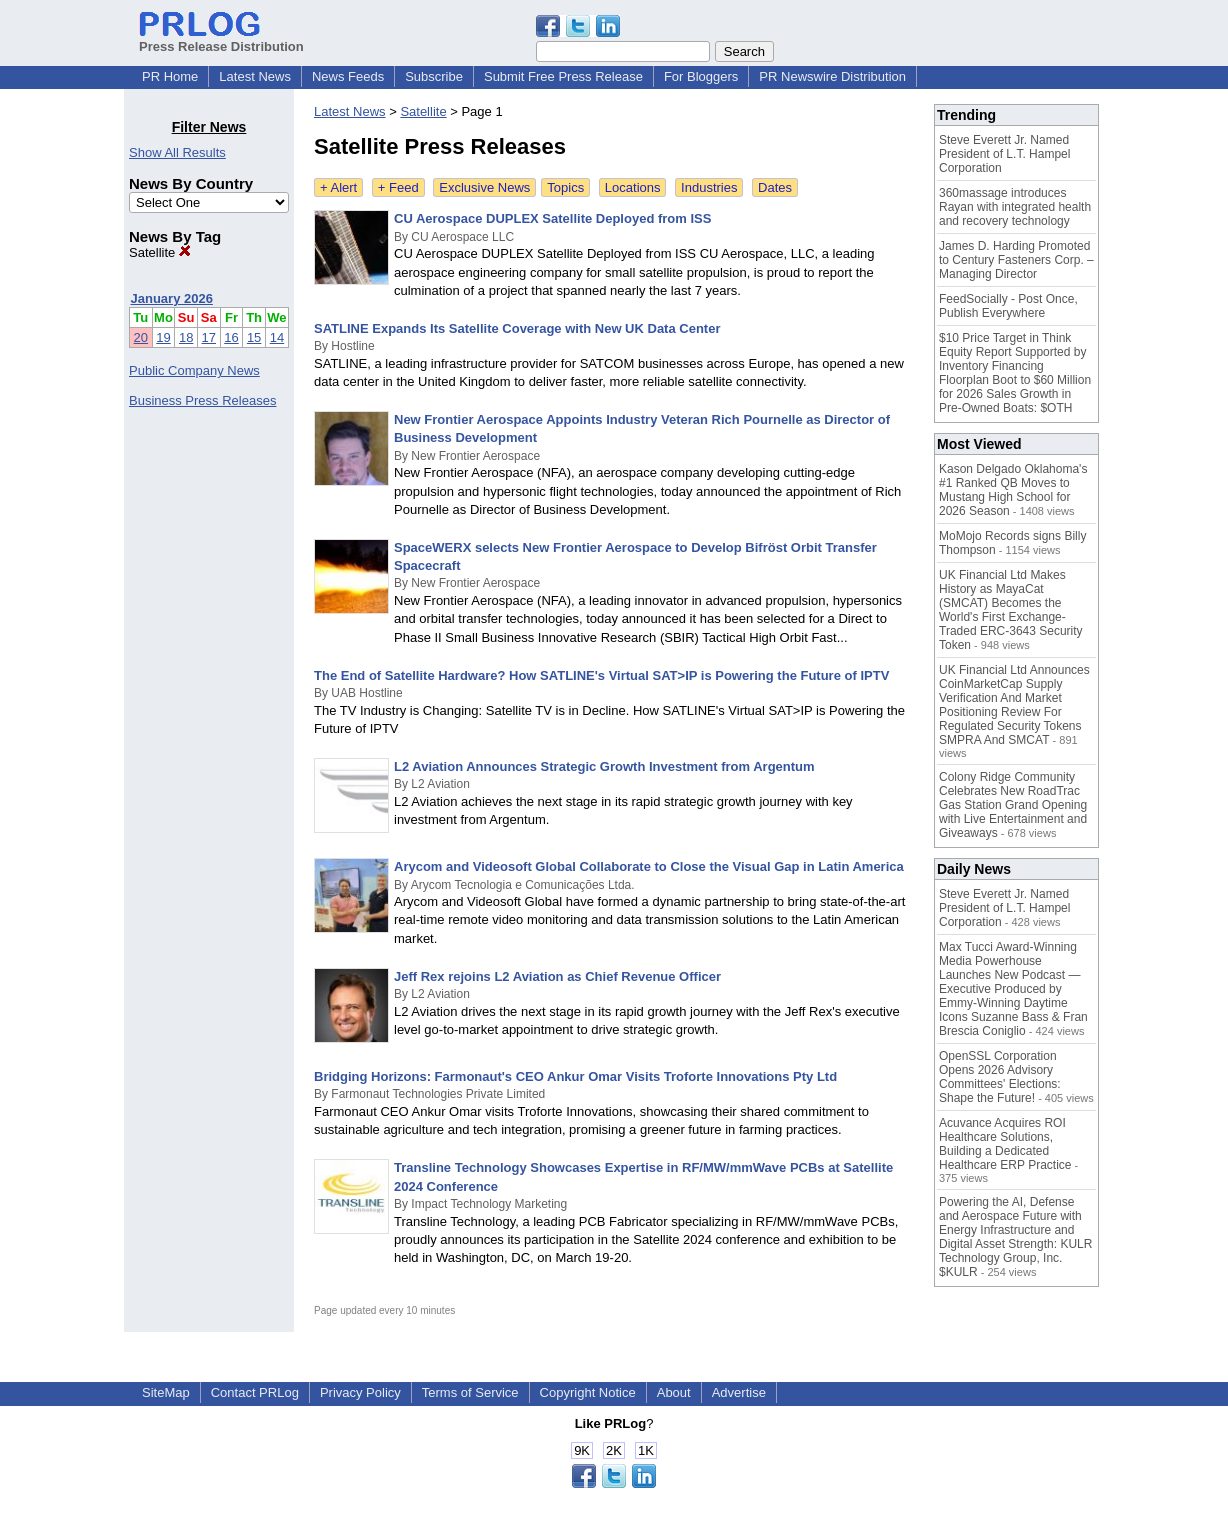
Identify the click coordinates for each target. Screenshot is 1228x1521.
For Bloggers (701, 76)
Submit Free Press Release (563, 76)
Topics (565, 187)
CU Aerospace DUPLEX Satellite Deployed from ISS (552, 218)
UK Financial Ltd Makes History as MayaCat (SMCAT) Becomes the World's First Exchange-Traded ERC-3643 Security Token (1011, 610)
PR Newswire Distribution (832, 76)
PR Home (170, 76)
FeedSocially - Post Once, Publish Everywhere (1008, 306)
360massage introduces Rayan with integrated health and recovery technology (1015, 207)
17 (209, 337)
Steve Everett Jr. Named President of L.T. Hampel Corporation (1004, 154)
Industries (709, 187)
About (674, 1392)
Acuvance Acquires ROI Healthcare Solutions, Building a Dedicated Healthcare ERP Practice (1005, 1144)
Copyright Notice (588, 1392)
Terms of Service (470, 1392)
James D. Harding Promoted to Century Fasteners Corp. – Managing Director (1016, 260)
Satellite (160, 252)
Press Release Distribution (221, 39)
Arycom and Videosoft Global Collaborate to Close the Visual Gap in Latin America (649, 866)
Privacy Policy (360, 1392)
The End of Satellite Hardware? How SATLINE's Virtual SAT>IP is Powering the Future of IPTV (601, 675)
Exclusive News (484, 187)
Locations (633, 187)
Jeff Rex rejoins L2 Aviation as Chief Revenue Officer (557, 976)
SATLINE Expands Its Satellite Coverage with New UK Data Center (517, 328)
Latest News (255, 76)
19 (163, 337)
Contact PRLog (255, 1392)
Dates (775, 187)
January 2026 (172, 298)
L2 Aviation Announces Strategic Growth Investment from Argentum (604, 766)
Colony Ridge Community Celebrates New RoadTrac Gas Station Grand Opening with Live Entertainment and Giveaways (1013, 805)
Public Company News (194, 370)
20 (141, 337)
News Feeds (348, 76)
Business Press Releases (202, 400)
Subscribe (434, 76)
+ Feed (398, 187)
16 (231, 337)
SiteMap (166, 1392)
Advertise (739, 1392)
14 (277, 337)
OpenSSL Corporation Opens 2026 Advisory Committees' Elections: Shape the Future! (1000, 1077)
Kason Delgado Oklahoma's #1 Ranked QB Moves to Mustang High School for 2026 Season (1013, 490)
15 (254, 337)
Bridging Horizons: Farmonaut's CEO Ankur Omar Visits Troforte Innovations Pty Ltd (575, 1076)
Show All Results (177, 152)
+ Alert (338, 187)
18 (186, 337)
